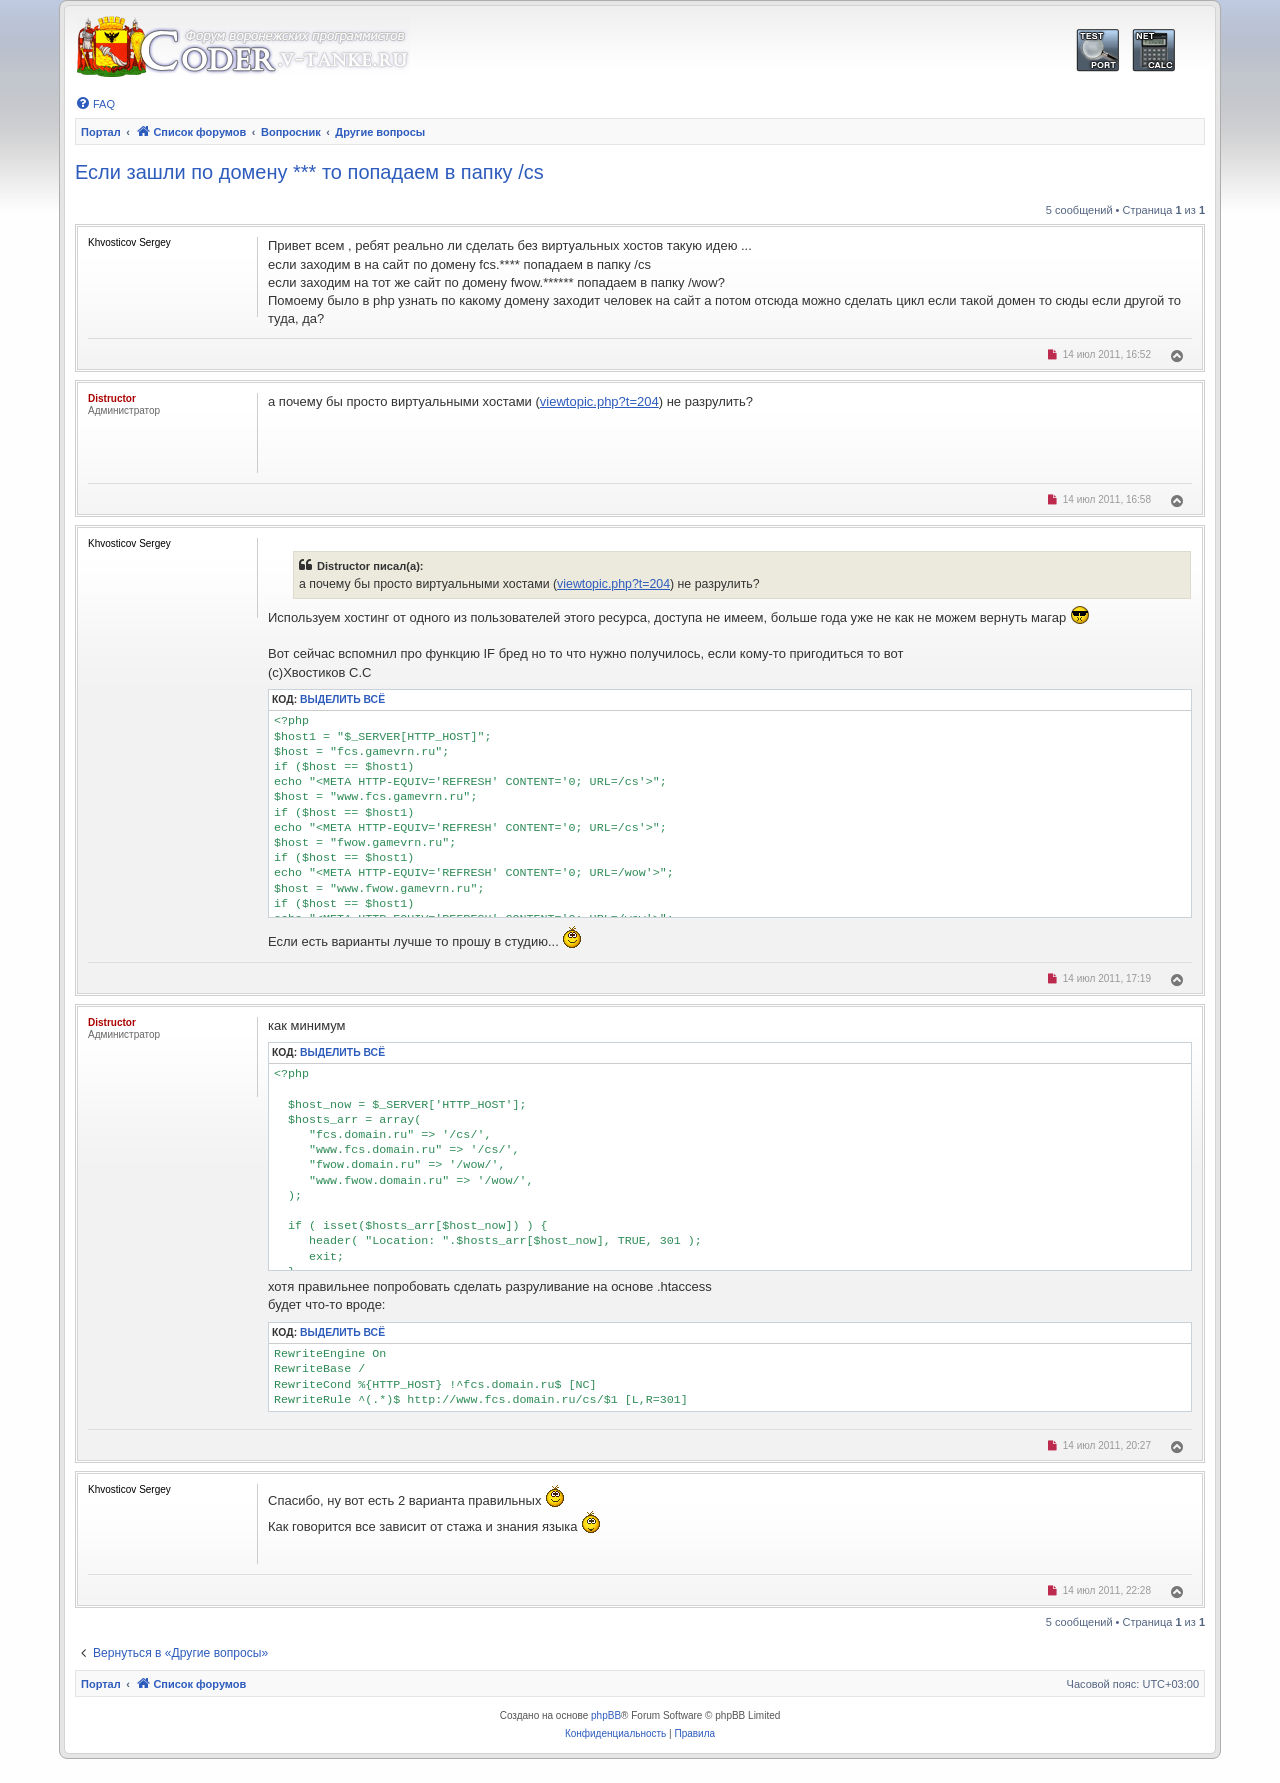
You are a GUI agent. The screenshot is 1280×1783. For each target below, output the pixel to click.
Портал (101, 132)
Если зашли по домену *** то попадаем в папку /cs (309, 172)
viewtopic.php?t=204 (599, 401)
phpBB (606, 1715)
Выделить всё (342, 699)
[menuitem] (95, 104)
